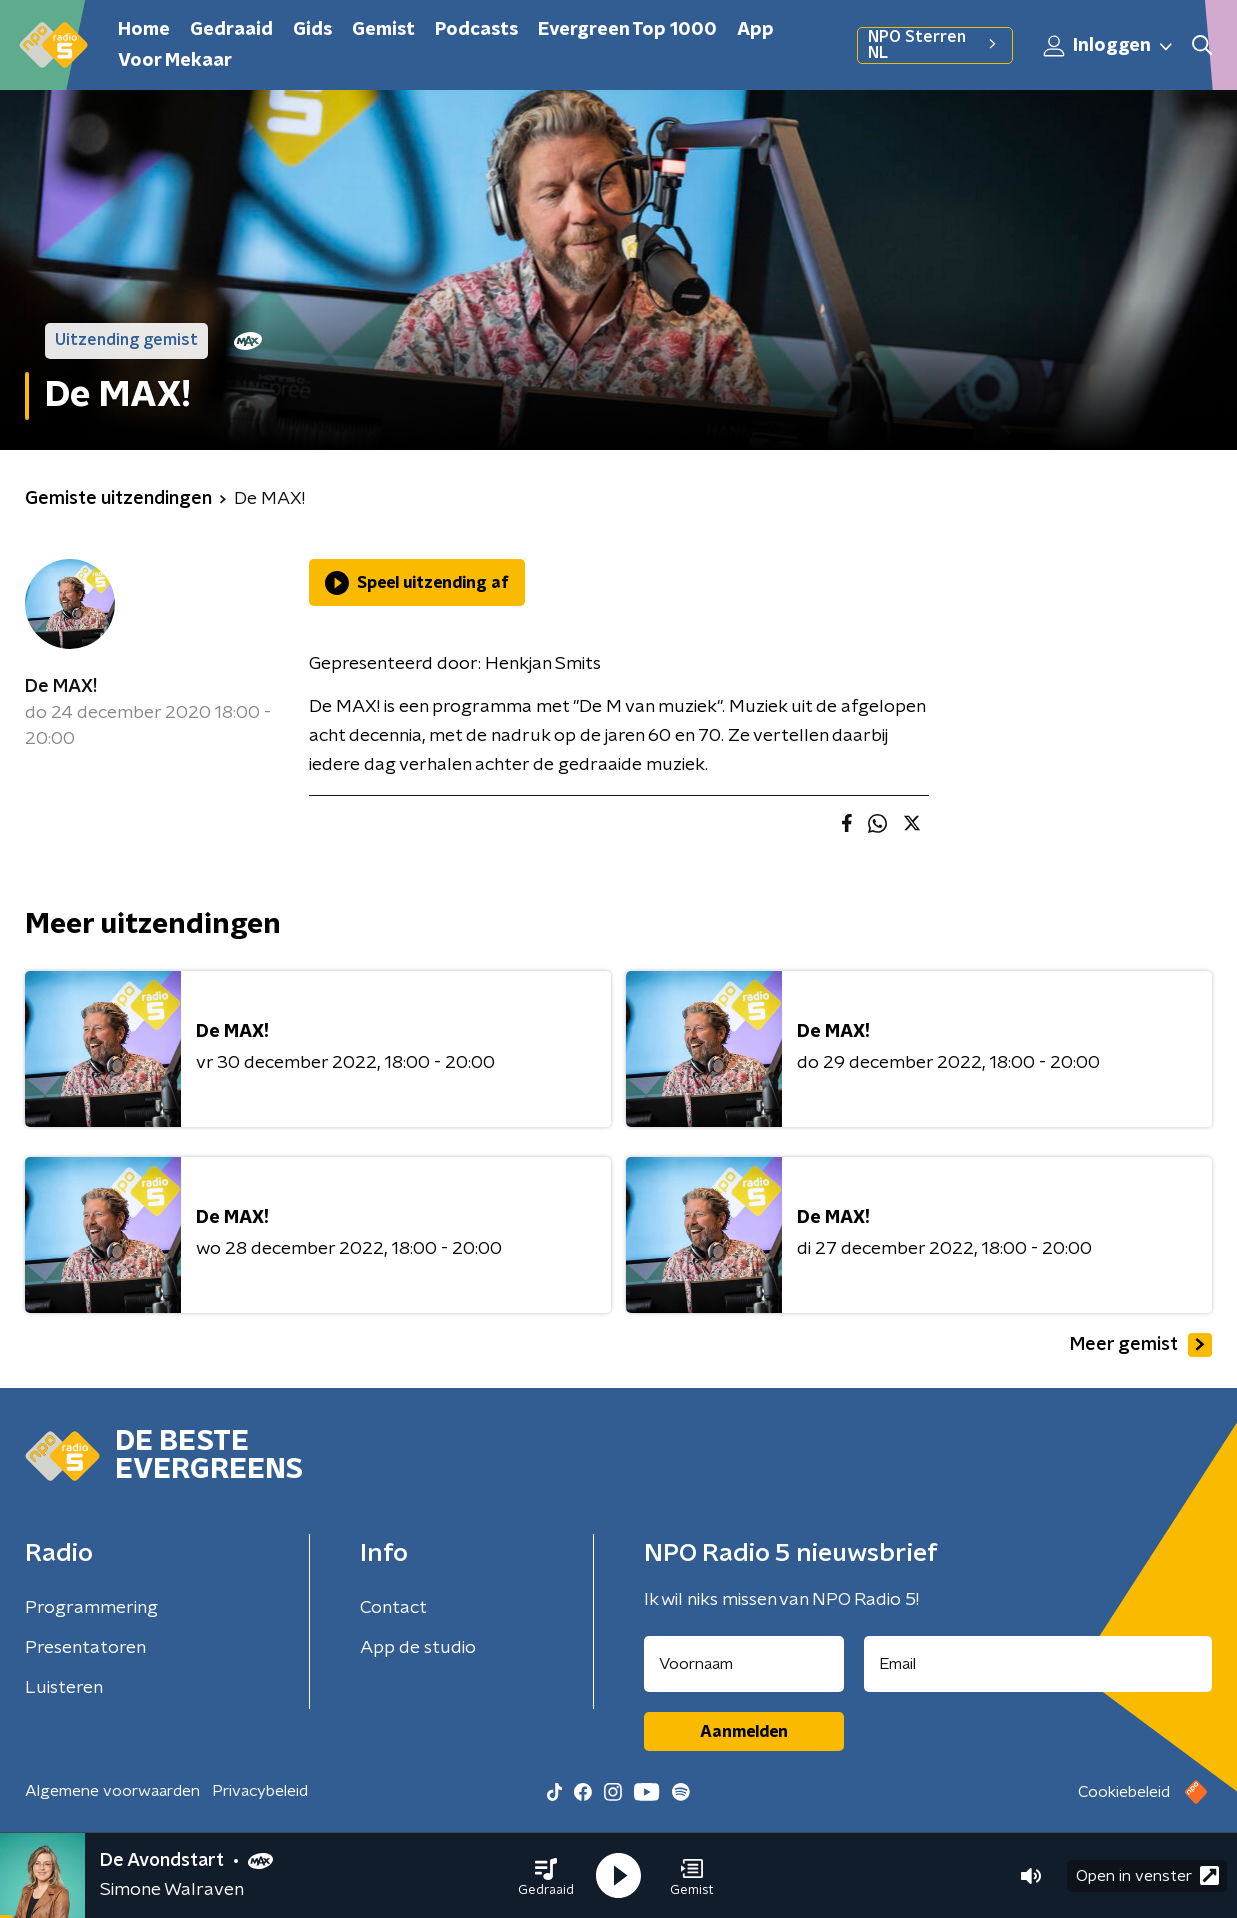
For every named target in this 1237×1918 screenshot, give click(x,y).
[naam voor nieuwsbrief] (744, 1664)
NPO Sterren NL (934, 45)
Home (144, 30)
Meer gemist (1141, 1345)
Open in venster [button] (1147, 1875)
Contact (393, 1608)
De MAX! (61, 687)
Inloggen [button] (1109, 46)
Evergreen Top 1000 (627, 30)
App (755, 30)
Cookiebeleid (1124, 1792)
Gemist (383, 30)
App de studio (418, 1648)
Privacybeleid (260, 1791)
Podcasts (476, 30)
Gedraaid (231, 30)
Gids (312, 30)
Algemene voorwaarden (112, 1791)
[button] (546, 1876)
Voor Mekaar (175, 61)
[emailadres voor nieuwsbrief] (1038, 1664)
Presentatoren (85, 1648)
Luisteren (64, 1688)
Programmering (91, 1608)
